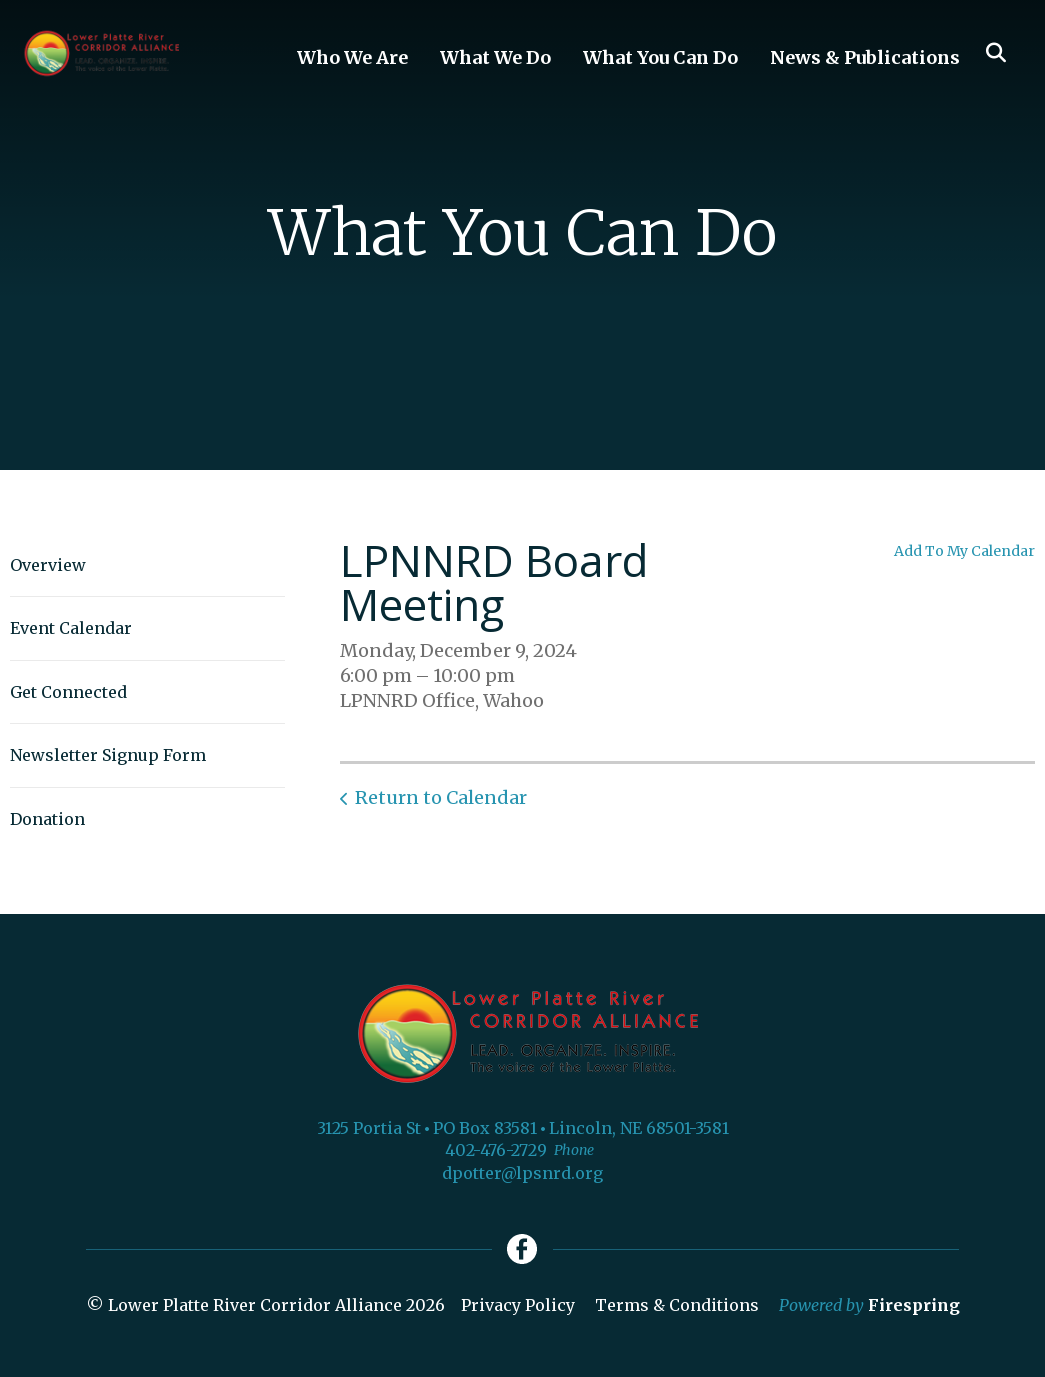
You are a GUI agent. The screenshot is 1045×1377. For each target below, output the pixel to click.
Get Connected (68, 692)
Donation (47, 819)
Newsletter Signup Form (108, 755)
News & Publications (865, 57)
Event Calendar (71, 628)
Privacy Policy (518, 1305)
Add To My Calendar (964, 551)
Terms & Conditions (677, 1305)
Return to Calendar (441, 797)
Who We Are (352, 57)
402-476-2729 (496, 1150)
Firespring (914, 1305)
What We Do (495, 57)
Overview (48, 565)
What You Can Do (660, 57)
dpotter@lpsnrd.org (522, 1173)
